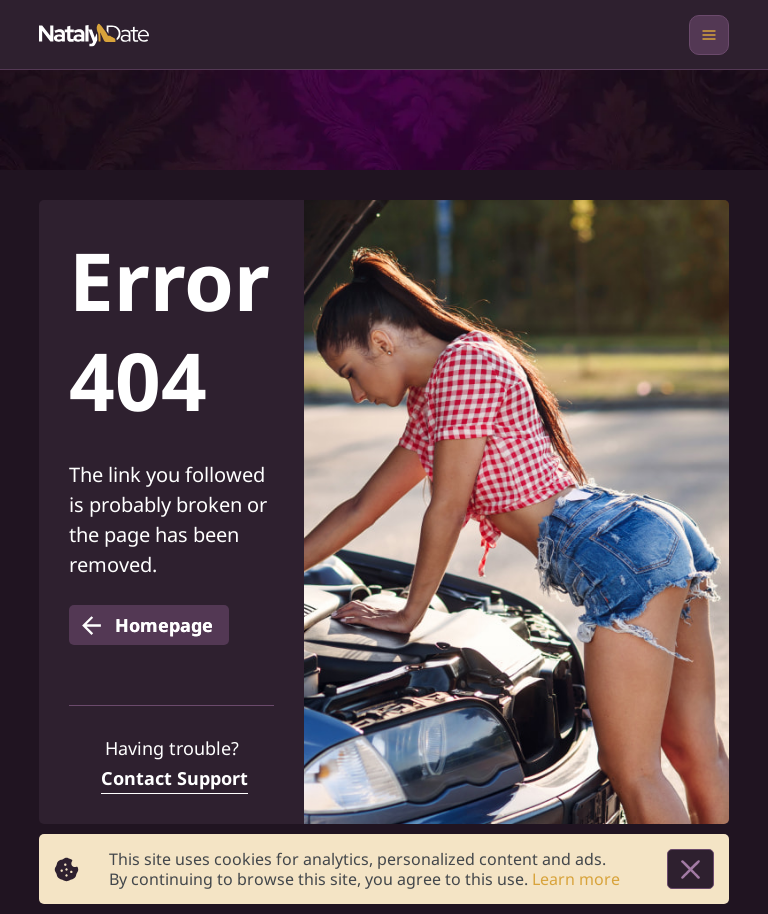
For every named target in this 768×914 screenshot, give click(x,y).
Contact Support (174, 778)
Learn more (576, 879)
